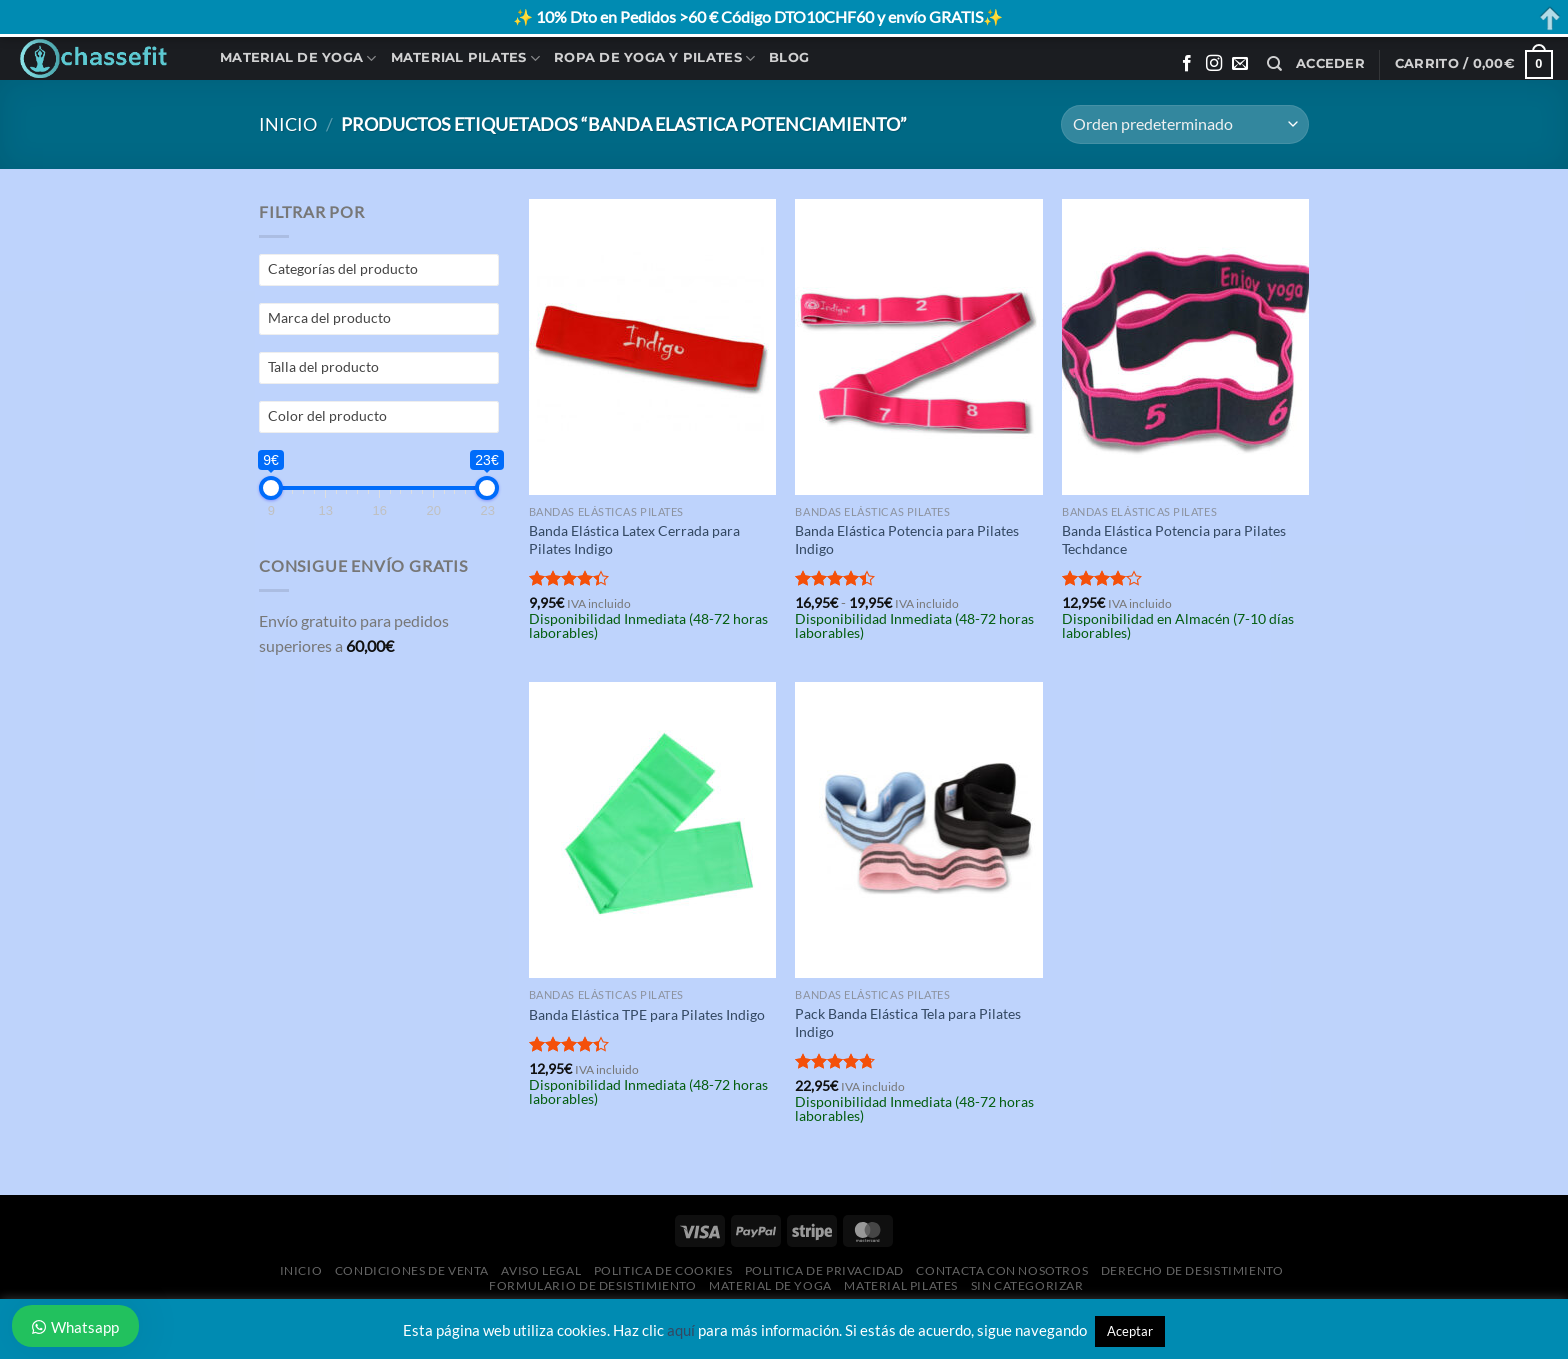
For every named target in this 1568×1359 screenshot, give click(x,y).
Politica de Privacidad (824, 1270)
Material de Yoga (298, 58)
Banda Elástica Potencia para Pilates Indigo (907, 540)
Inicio (288, 124)
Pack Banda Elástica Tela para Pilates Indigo (908, 1023)
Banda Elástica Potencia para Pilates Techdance (1174, 540)
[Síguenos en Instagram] (1214, 64)
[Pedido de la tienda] (1185, 124)
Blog (789, 57)
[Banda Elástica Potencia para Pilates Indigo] (918, 347)
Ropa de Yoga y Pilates (654, 58)
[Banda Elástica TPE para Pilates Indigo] (652, 830)
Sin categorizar (1027, 1285)
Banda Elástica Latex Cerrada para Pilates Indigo (634, 540)
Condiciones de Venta (412, 1270)
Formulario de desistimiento (593, 1285)
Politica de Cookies (663, 1270)
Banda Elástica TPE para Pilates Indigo (647, 1014)
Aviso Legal (541, 1270)
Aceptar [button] (1130, 1331)
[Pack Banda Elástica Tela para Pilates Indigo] (918, 830)
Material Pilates (466, 58)
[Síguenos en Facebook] (1187, 64)
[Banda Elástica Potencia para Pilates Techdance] (1185, 347)
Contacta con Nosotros (1002, 1270)
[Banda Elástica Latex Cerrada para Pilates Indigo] (652, 347)
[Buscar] (1274, 64)
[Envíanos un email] (1240, 64)
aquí (681, 1330)
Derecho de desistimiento (1192, 1270)
